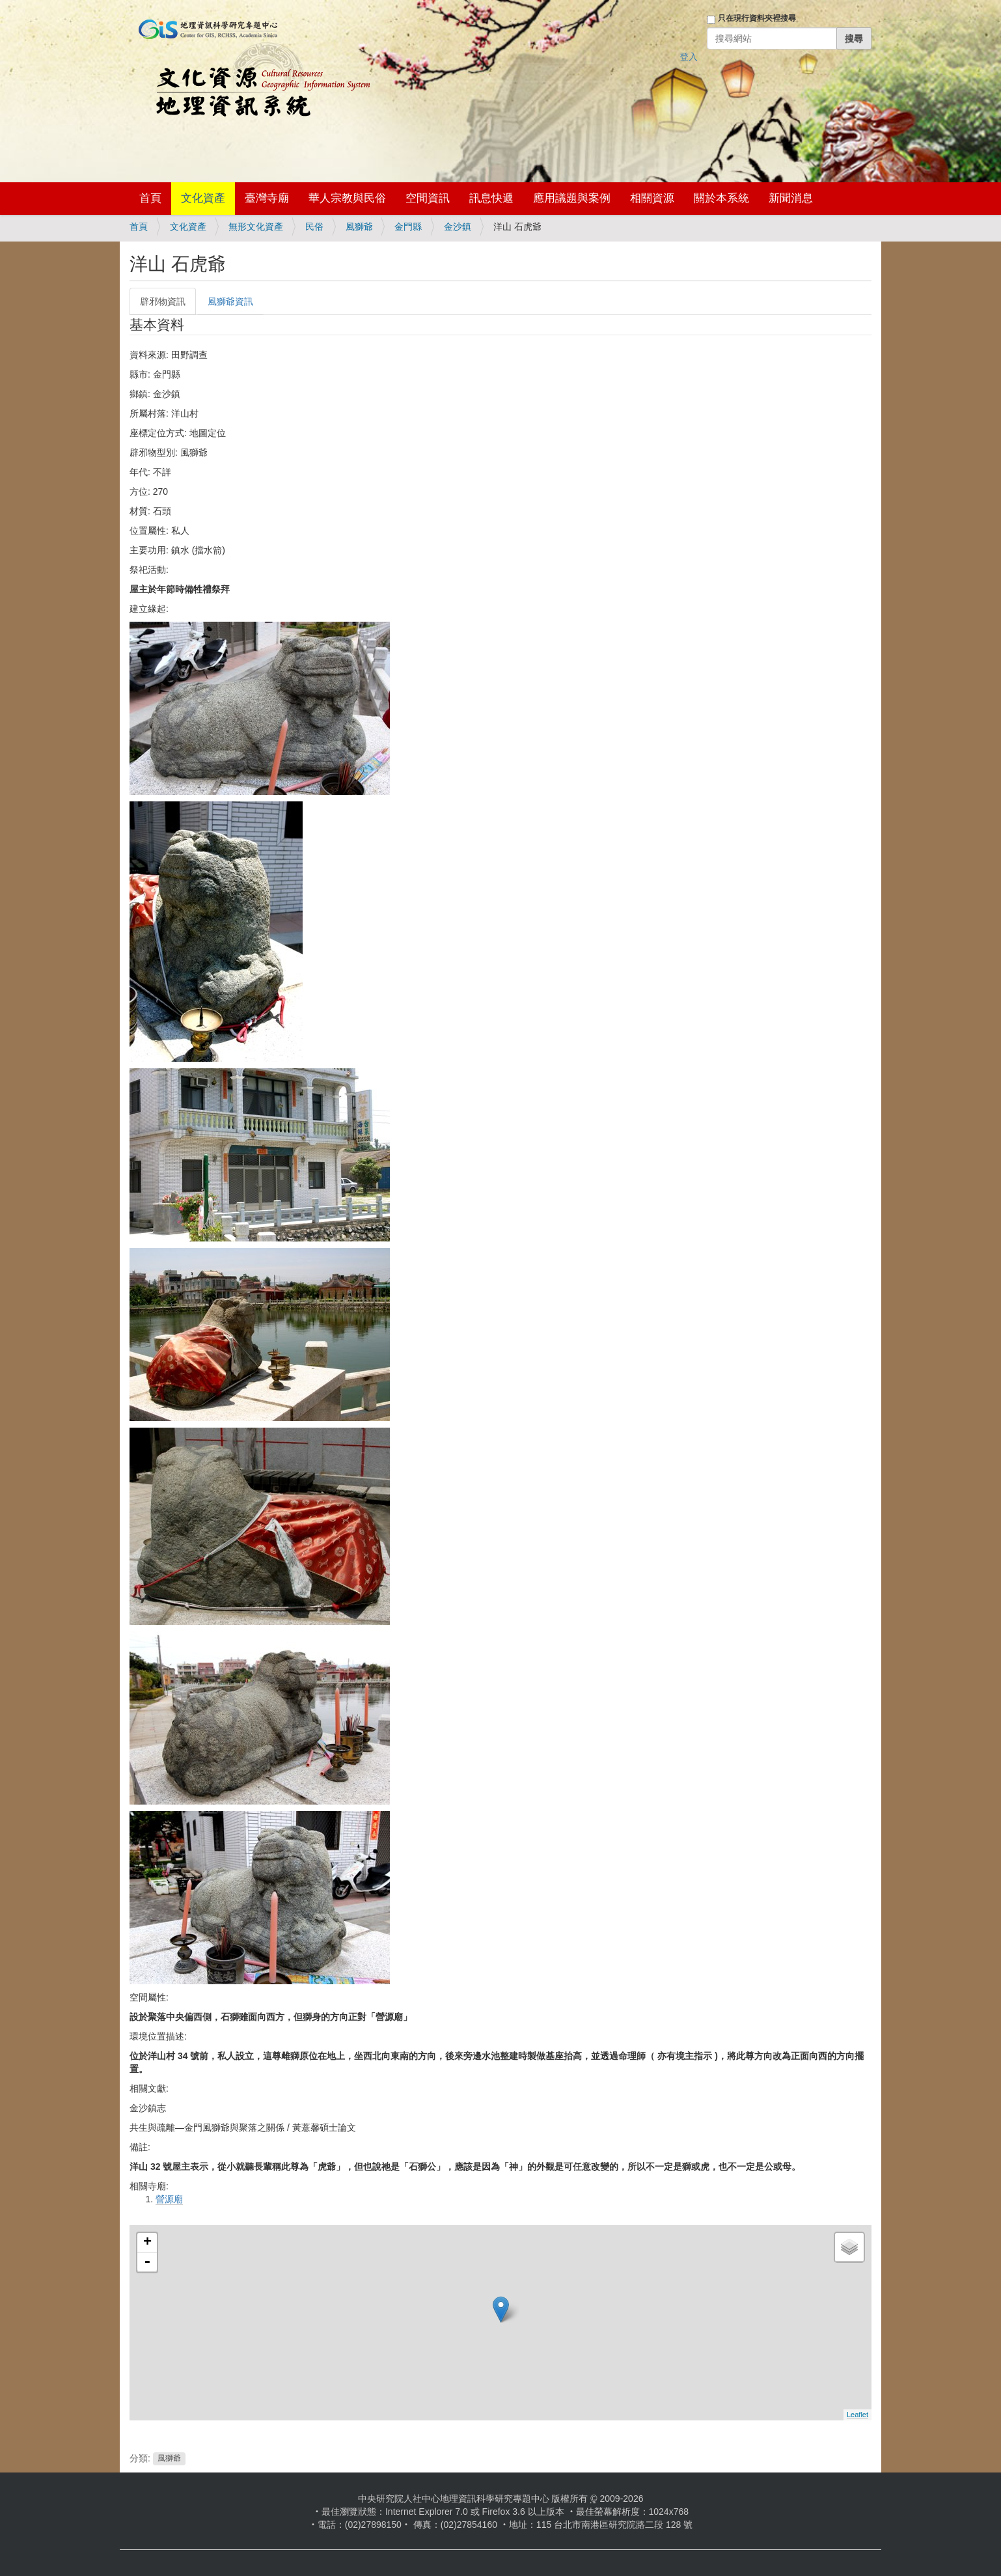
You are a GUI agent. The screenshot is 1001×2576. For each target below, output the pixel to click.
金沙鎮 (457, 226)
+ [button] (147, 2242)
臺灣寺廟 (267, 198)
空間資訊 (427, 198)
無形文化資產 (255, 226)
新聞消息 (791, 198)
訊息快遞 (491, 198)
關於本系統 (721, 198)
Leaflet (857, 2414)
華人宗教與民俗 (347, 198)
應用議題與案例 (571, 198)
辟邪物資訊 (162, 301)
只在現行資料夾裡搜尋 (757, 18)
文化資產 (203, 198)
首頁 (150, 198)
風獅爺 (359, 226)
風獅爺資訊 (230, 301)
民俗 (314, 226)
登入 (688, 56)
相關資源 (652, 198)
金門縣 (408, 226)
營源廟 (169, 2199)
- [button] (147, 2262)
